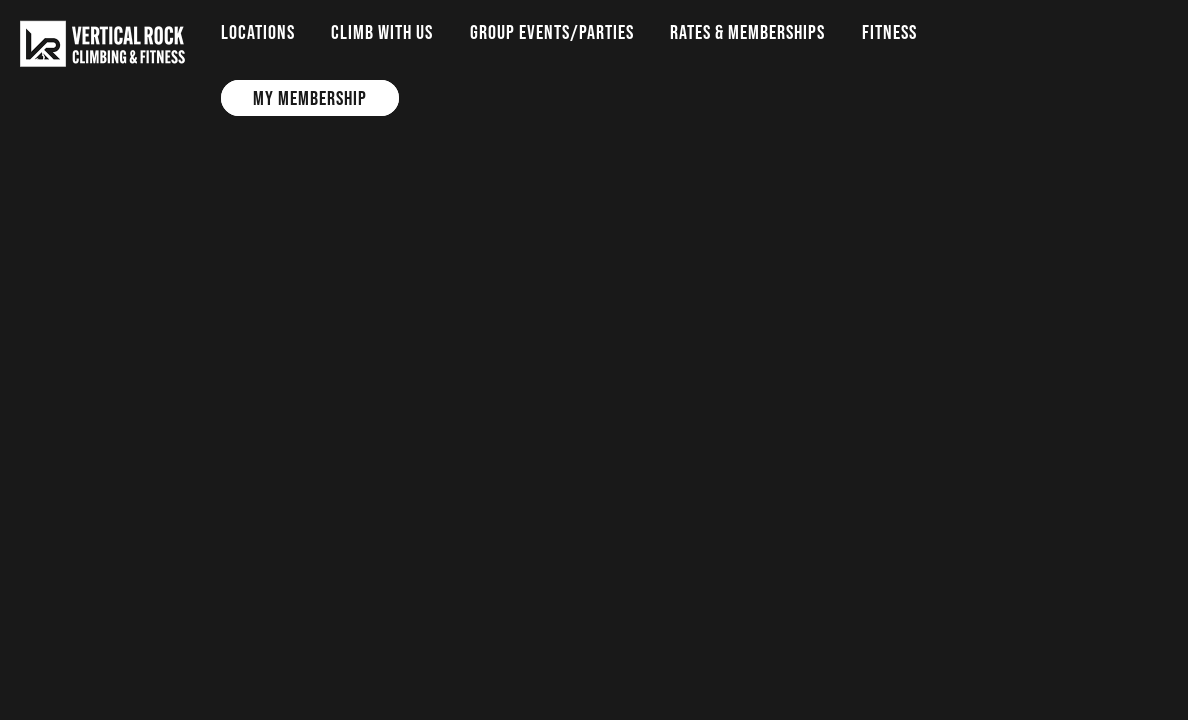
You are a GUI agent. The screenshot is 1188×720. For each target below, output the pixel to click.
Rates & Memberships (747, 32)
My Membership (310, 98)
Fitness (889, 32)
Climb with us (382, 32)
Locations (258, 32)
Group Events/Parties (552, 32)
